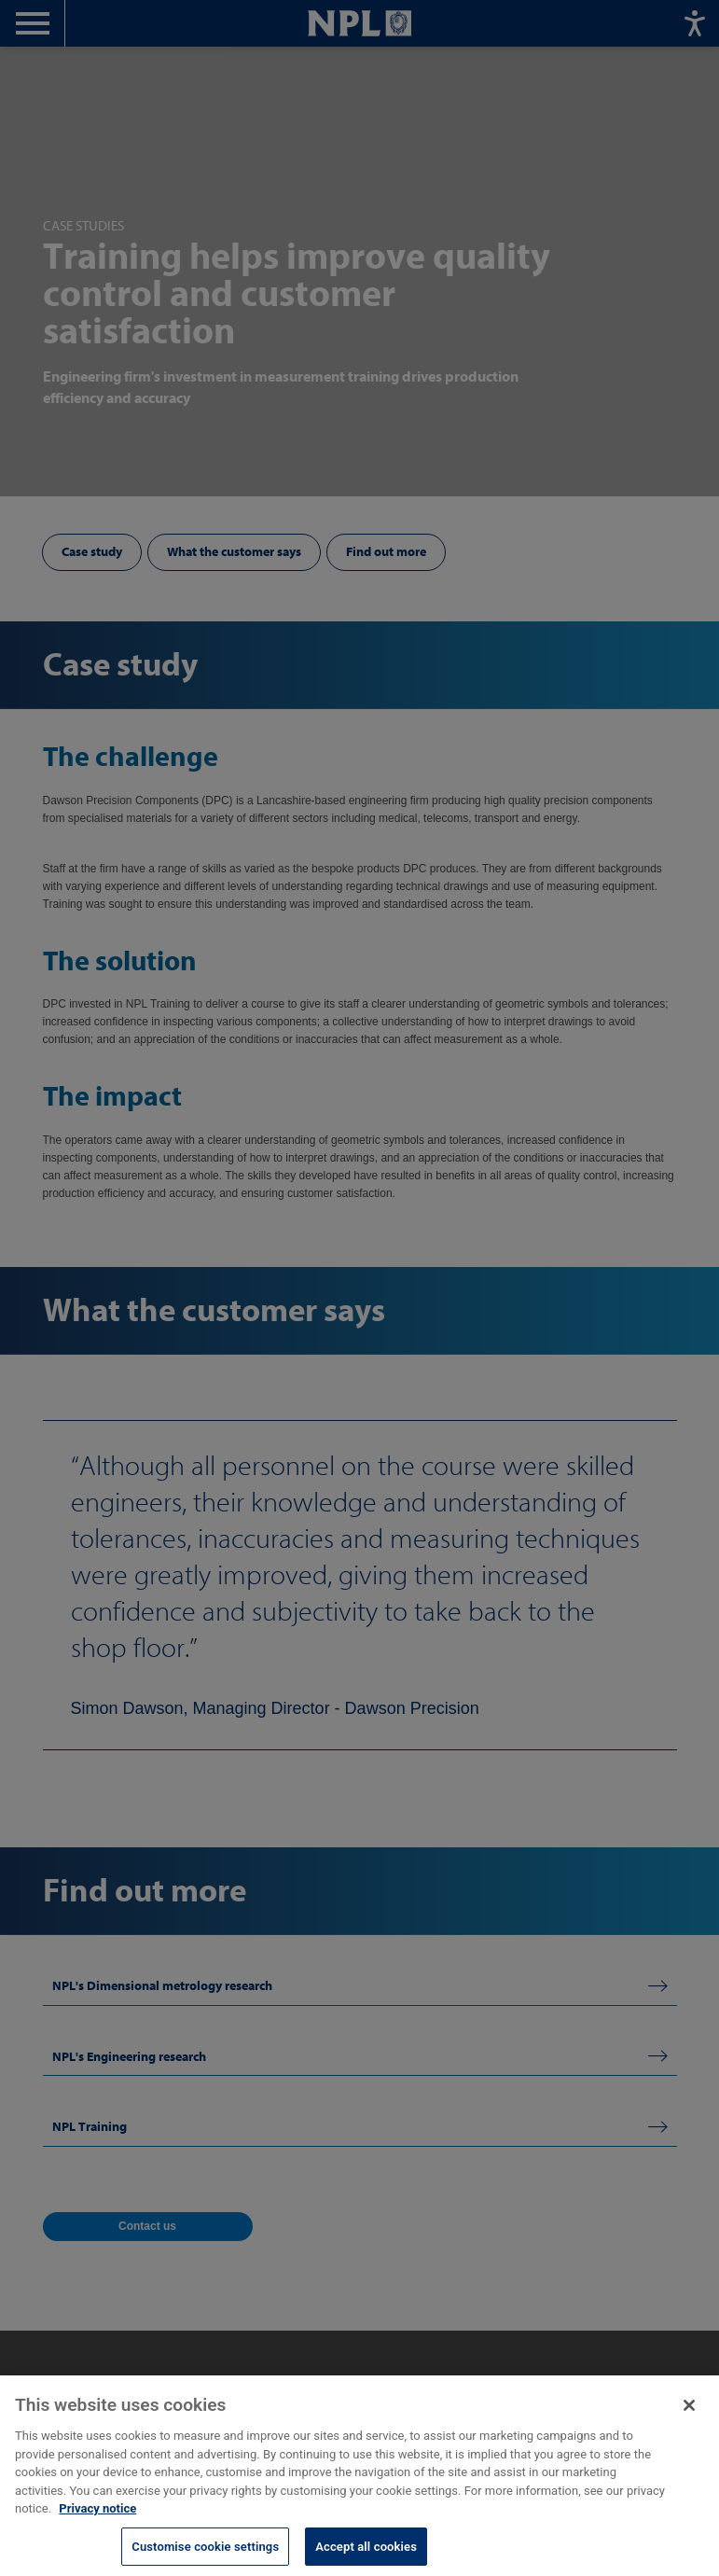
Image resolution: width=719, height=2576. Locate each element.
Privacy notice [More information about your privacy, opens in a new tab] (97, 2523)
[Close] (689, 2420)
